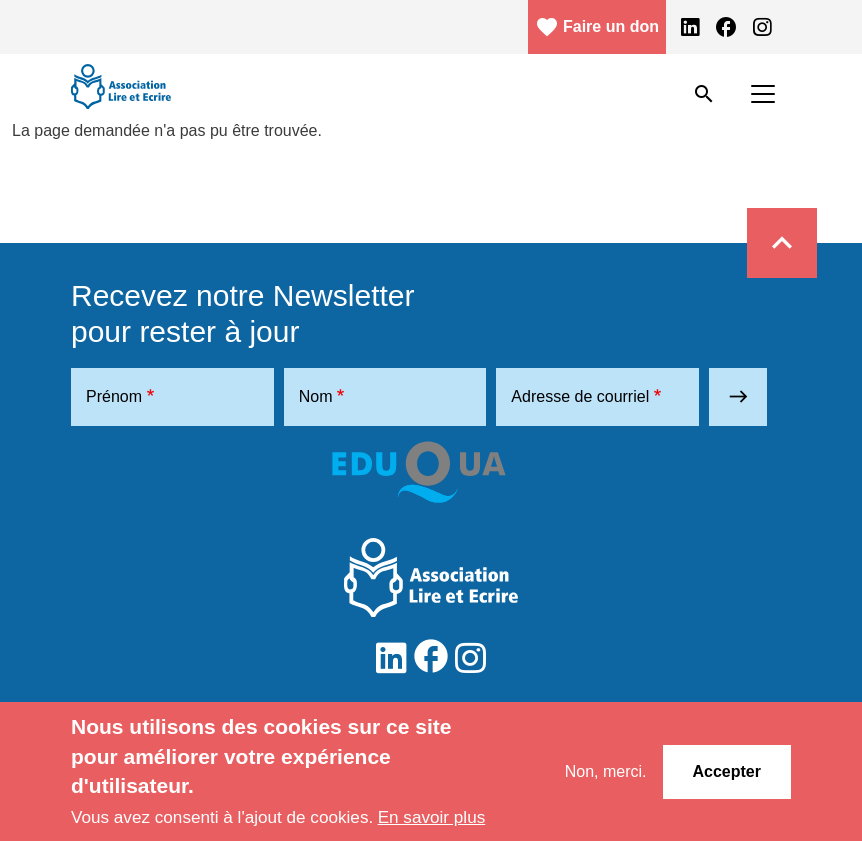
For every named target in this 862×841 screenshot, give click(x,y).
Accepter (727, 771)
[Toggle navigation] (763, 94)
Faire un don (597, 27)
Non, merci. (606, 771)
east (738, 396)
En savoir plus (432, 817)
